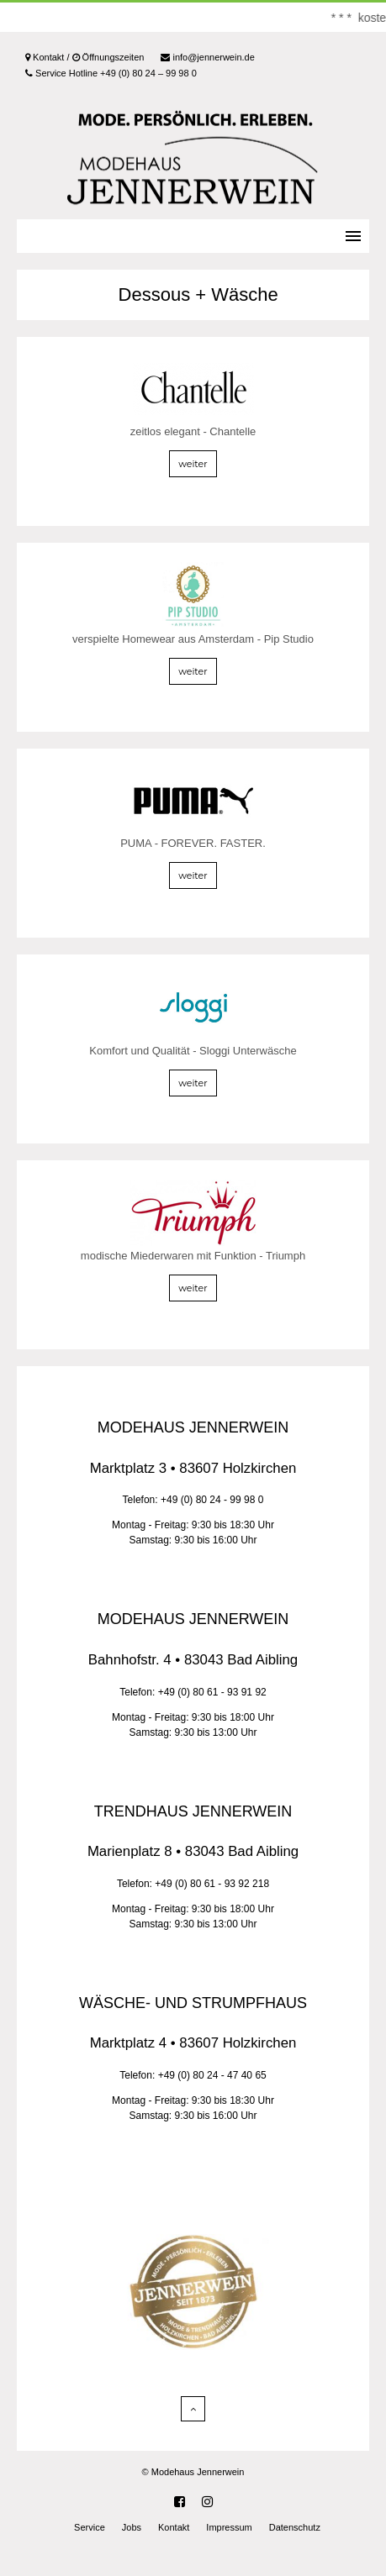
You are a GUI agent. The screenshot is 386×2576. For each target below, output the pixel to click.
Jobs (131, 2527)
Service (89, 2527)
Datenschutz (294, 2527)
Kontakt (173, 2527)
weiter (192, 464)
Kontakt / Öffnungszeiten (84, 57)
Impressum (228, 2527)
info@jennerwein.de (207, 57)
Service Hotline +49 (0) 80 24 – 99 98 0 (111, 73)
